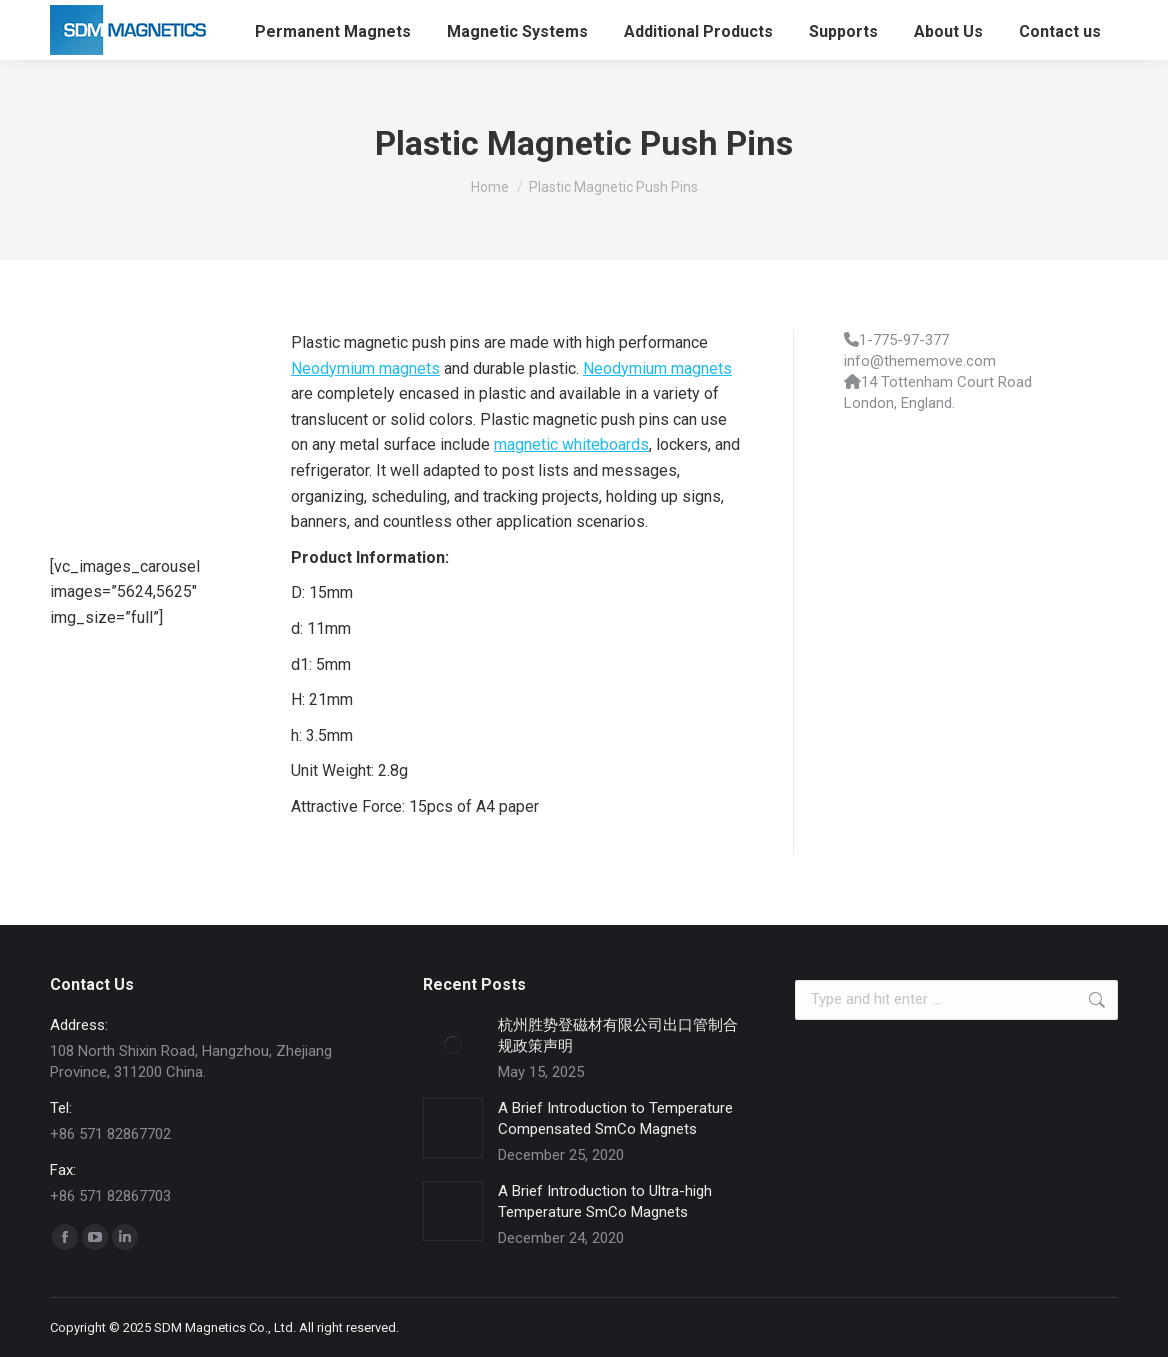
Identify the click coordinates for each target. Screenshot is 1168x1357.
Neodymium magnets (365, 368)
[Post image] (453, 1045)
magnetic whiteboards (571, 444)
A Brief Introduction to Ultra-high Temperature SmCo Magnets (605, 1201)
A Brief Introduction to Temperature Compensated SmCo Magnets (615, 1118)
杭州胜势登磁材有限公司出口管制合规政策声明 (618, 1035)
